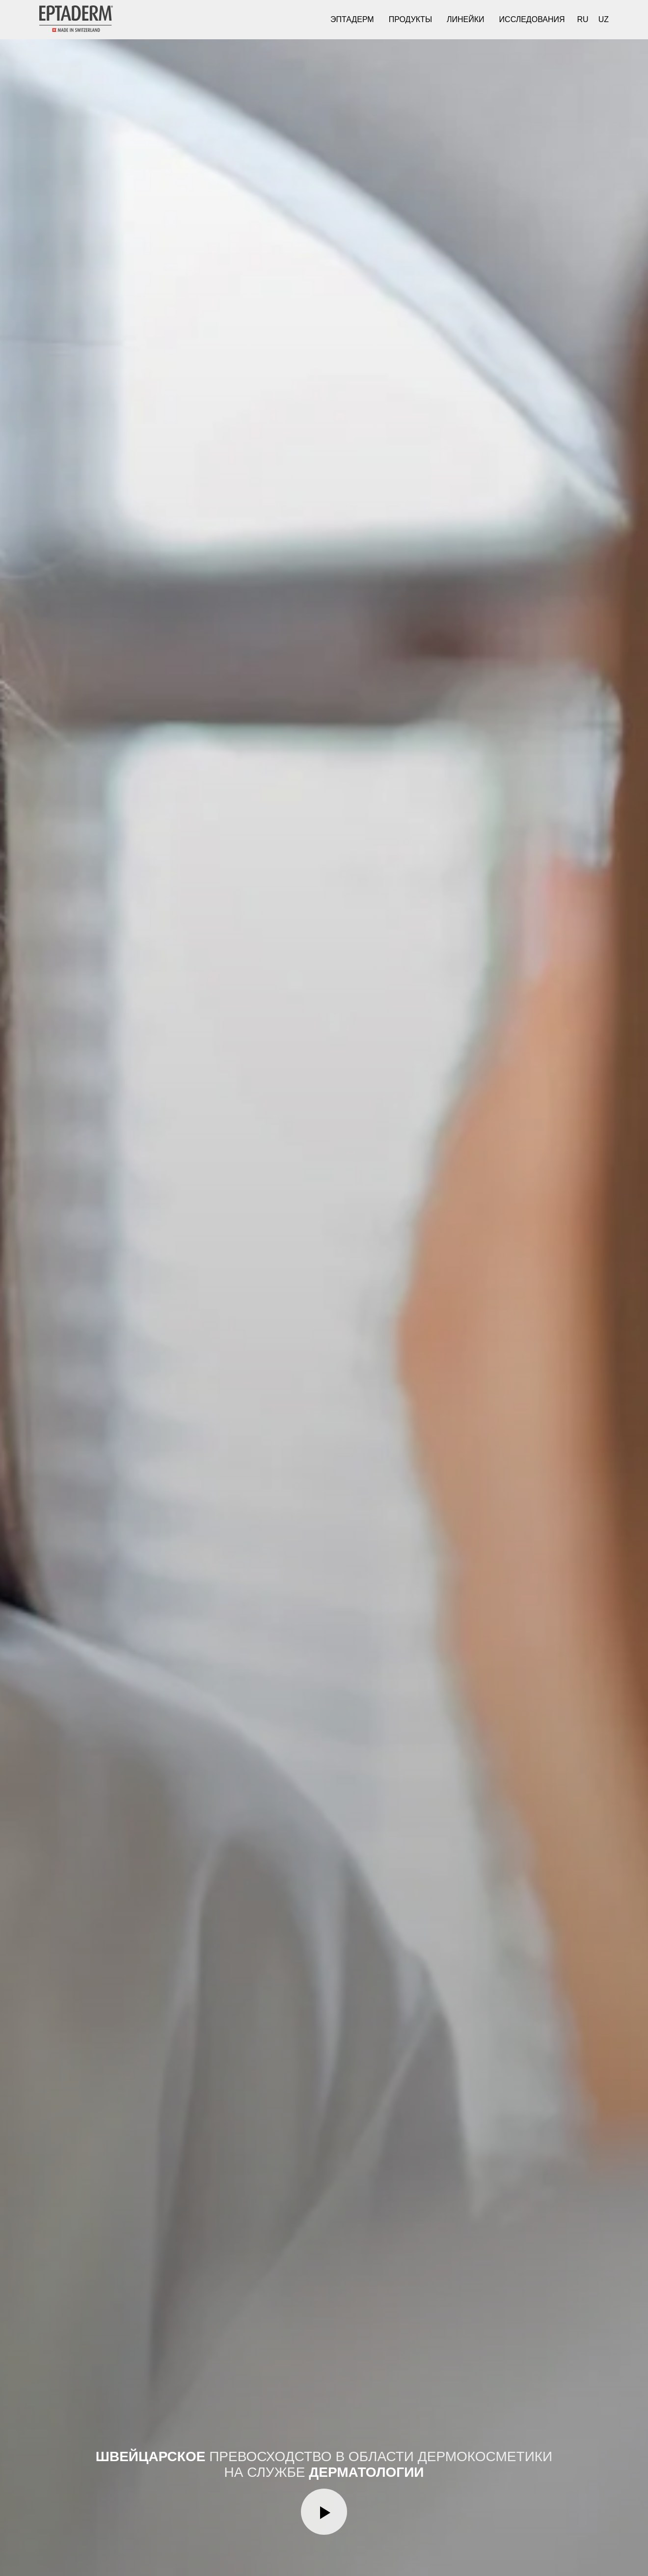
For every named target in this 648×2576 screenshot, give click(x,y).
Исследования (532, 19)
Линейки (466, 19)
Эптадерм (352, 19)
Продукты (410, 19)
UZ (603, 19)
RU (583, 19)
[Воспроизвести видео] (324, 2512)
